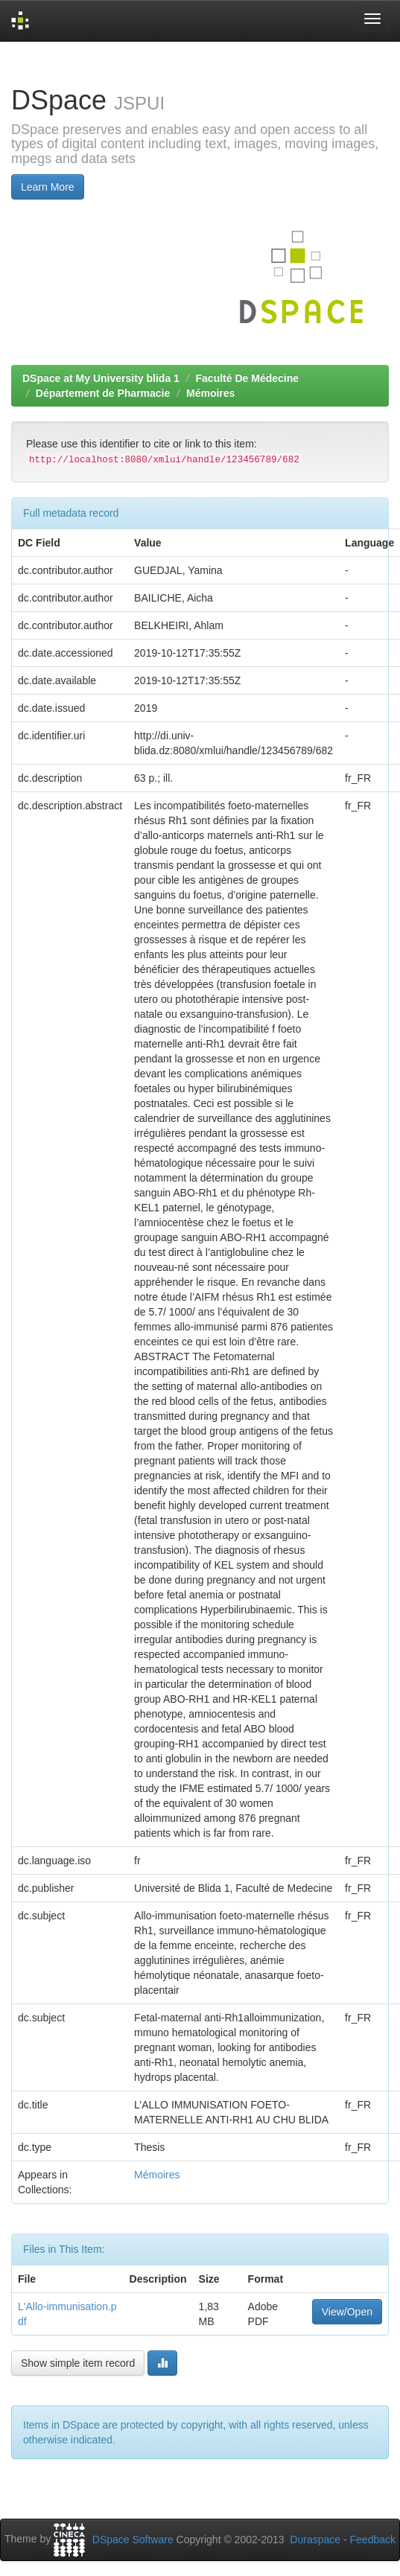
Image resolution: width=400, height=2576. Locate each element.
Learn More (47, 187)
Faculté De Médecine (247, 378)
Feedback (373, 2539)
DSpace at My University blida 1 (101, 378)
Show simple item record (78, 2363)
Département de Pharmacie (103, 393)
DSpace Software (133, 2539)
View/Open (347, 2312)
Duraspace (315, 2539)
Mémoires (210, 393)
